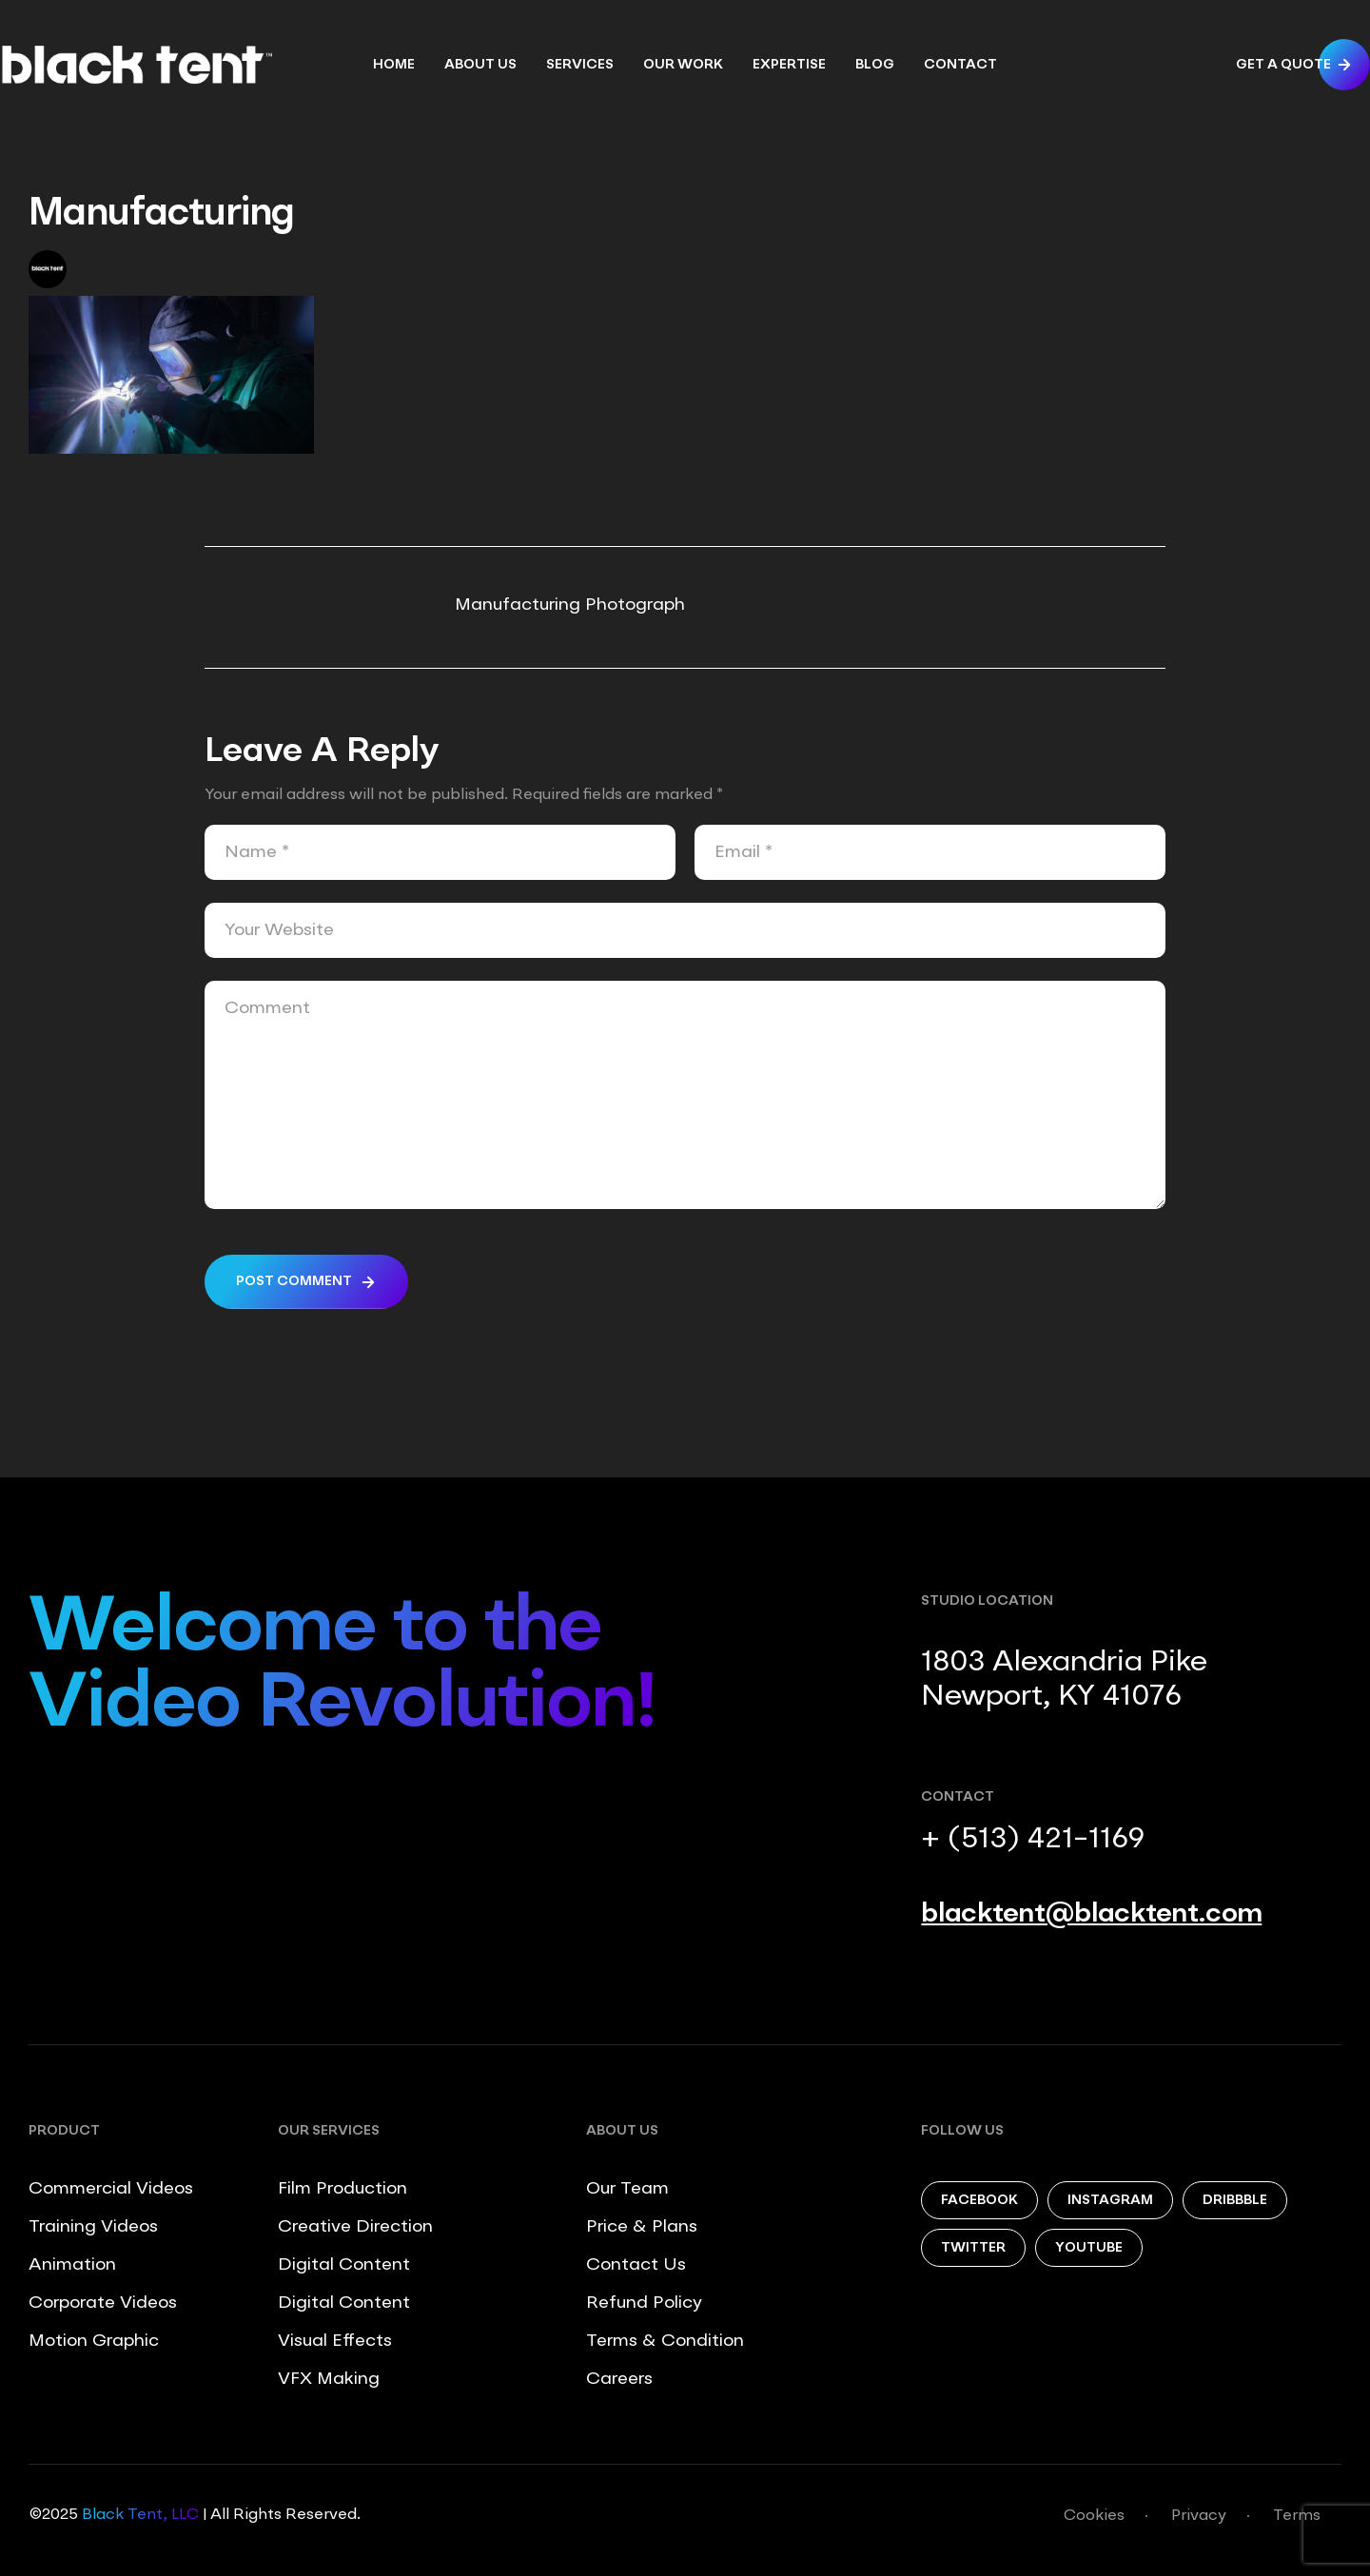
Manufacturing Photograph (570, 605)
